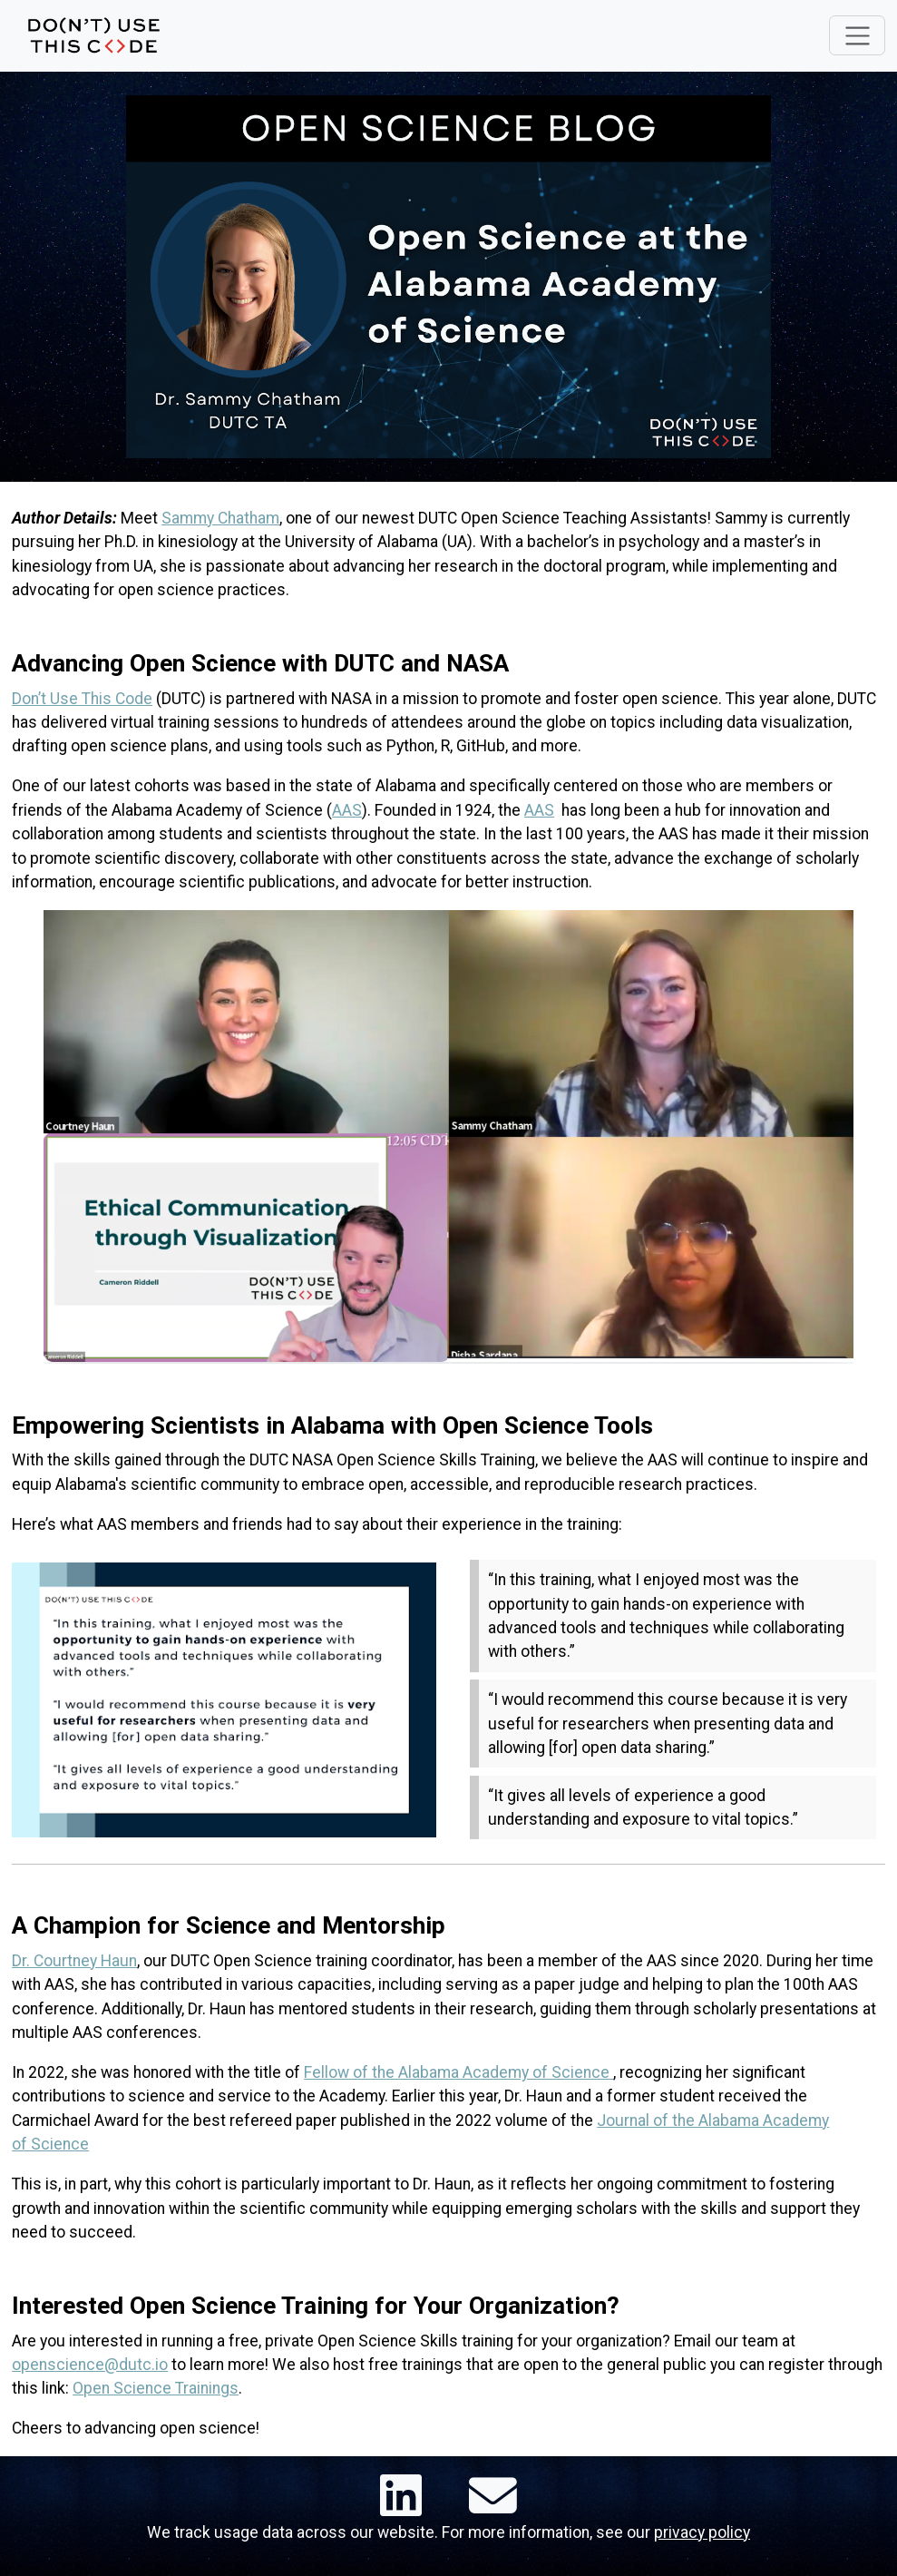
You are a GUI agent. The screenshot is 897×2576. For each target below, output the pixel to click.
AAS (347, 810)
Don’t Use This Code (82, 699)
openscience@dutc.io (90, 2365)
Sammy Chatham (220, 518)
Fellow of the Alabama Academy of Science (458, 2072)
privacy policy (702, 2532)
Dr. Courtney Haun (74, 1961)
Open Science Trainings (156, 2388)
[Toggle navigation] (856, 35)
